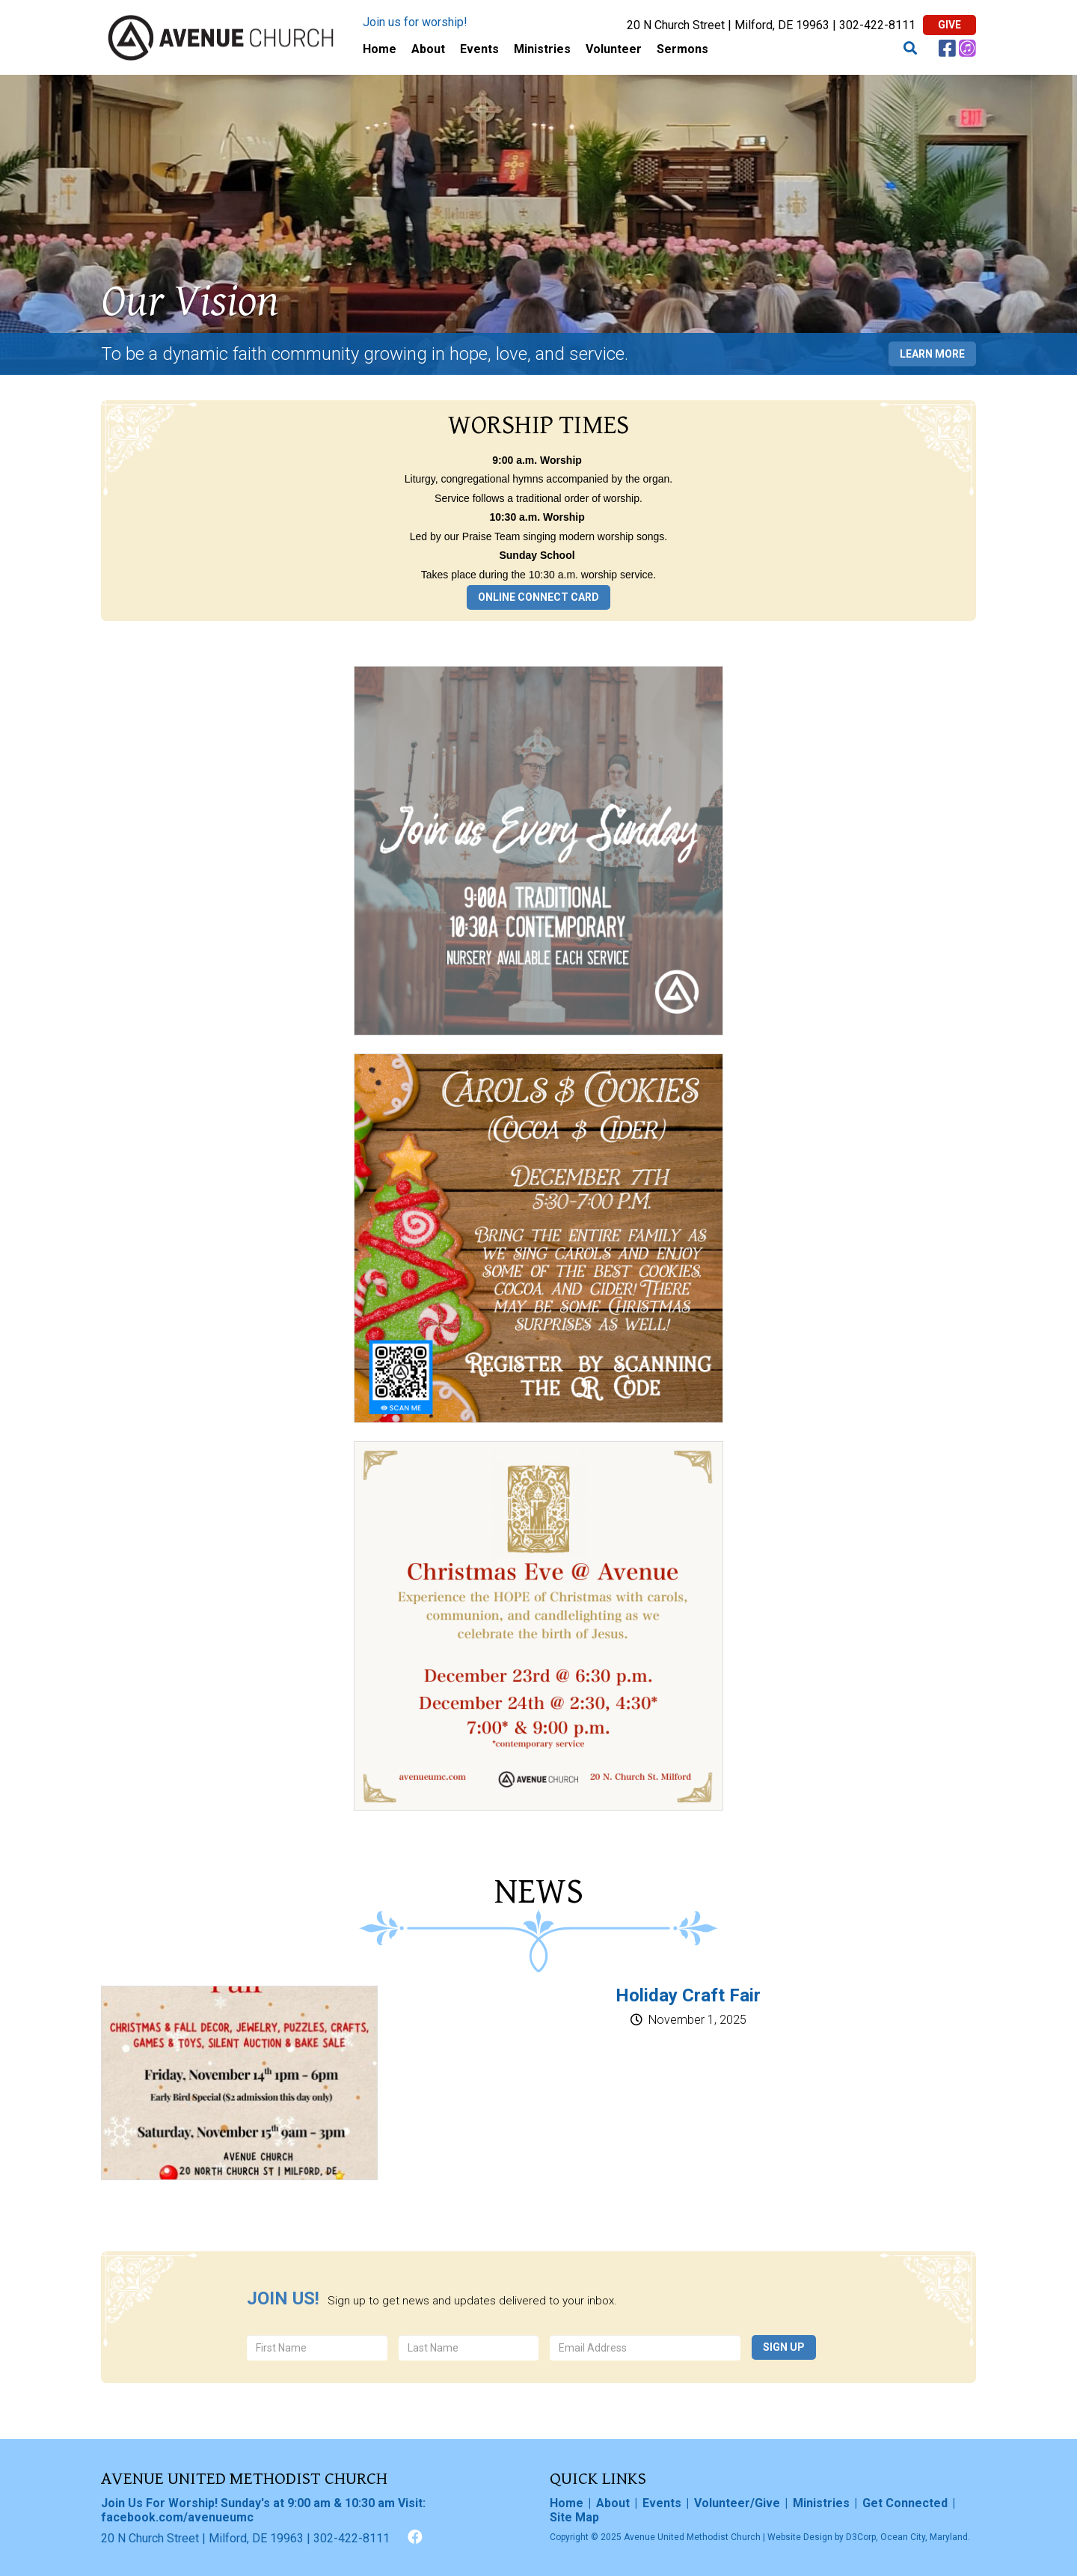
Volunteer (614, 49)
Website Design (799, 2537)
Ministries (542, 49)
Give (949, 25)
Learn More (932, 353)
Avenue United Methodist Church (692, 2537)
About (428, 49)
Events (479, 49)
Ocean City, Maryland (924, 2537)
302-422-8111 (877, 25)
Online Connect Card (538, 597)
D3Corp (861, 2537)
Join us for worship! (415, 22)
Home (379, 49)
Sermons (682, 49)
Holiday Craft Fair (688, 1995)
